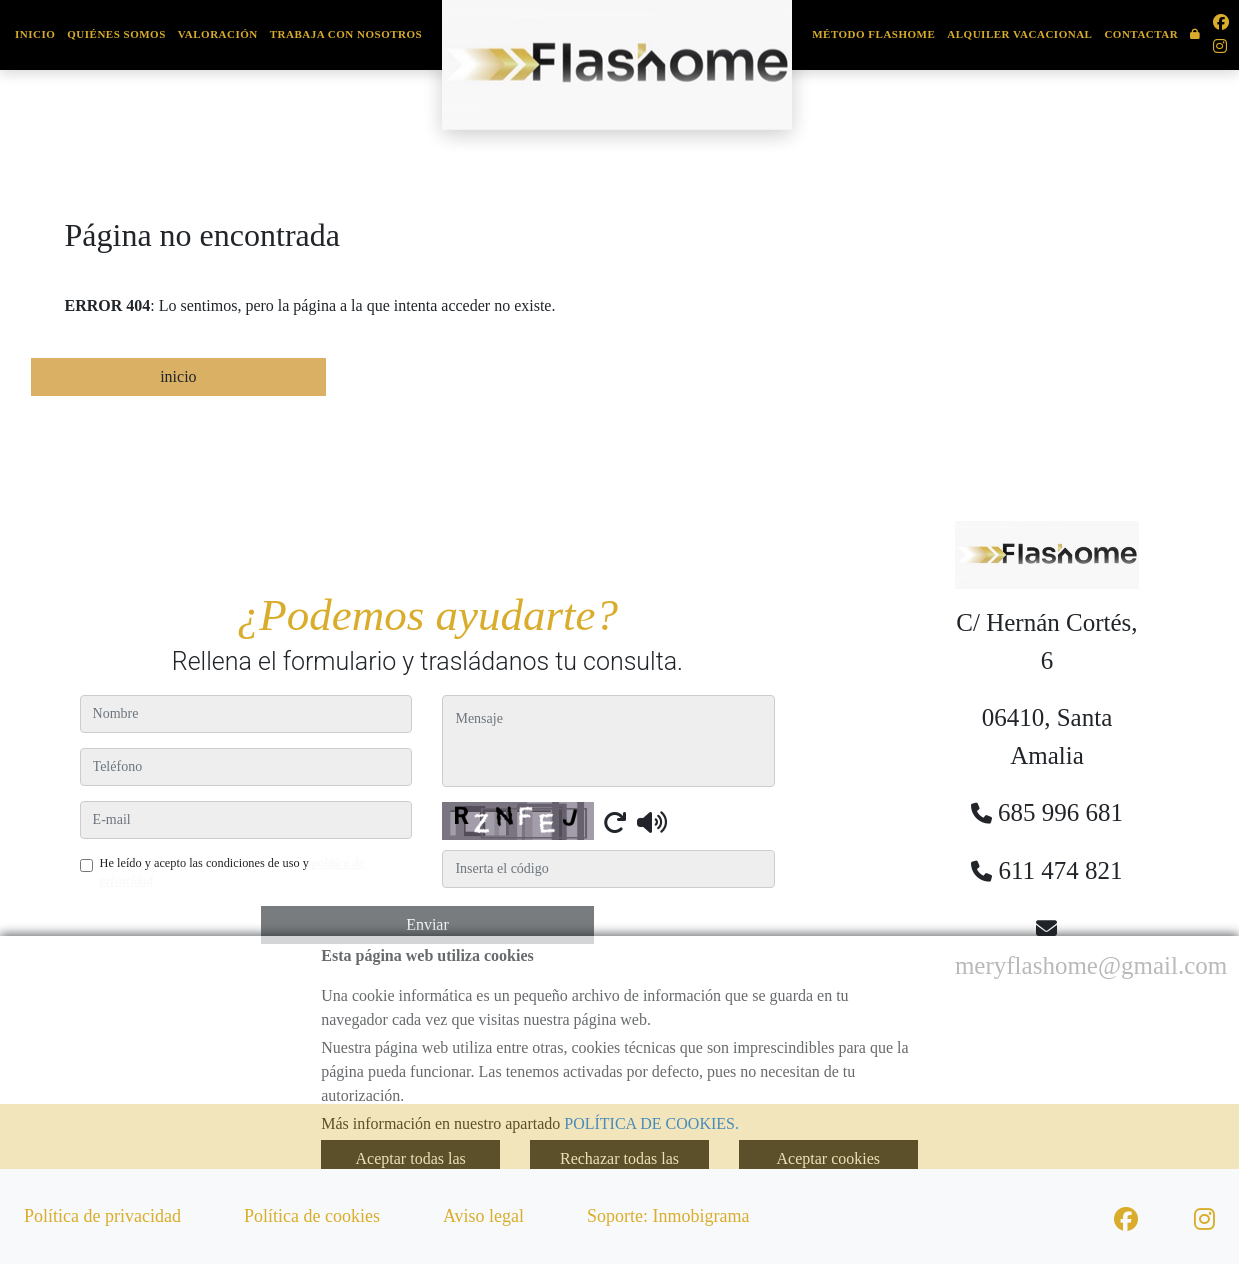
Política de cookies (312, 1216)
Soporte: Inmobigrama (668, 1216)
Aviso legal (483, 1216)
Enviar (427, 924)
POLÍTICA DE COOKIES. (651, 1123)
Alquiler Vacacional (1019, 34)
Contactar (1141, 34)
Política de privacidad (102, 1216)
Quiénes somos (116, 34)
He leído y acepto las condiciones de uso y (232, 872)
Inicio (35, 34)
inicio (178, 376)
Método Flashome (873, 34)
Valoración (218, 34)
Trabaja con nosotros (346, 34)
